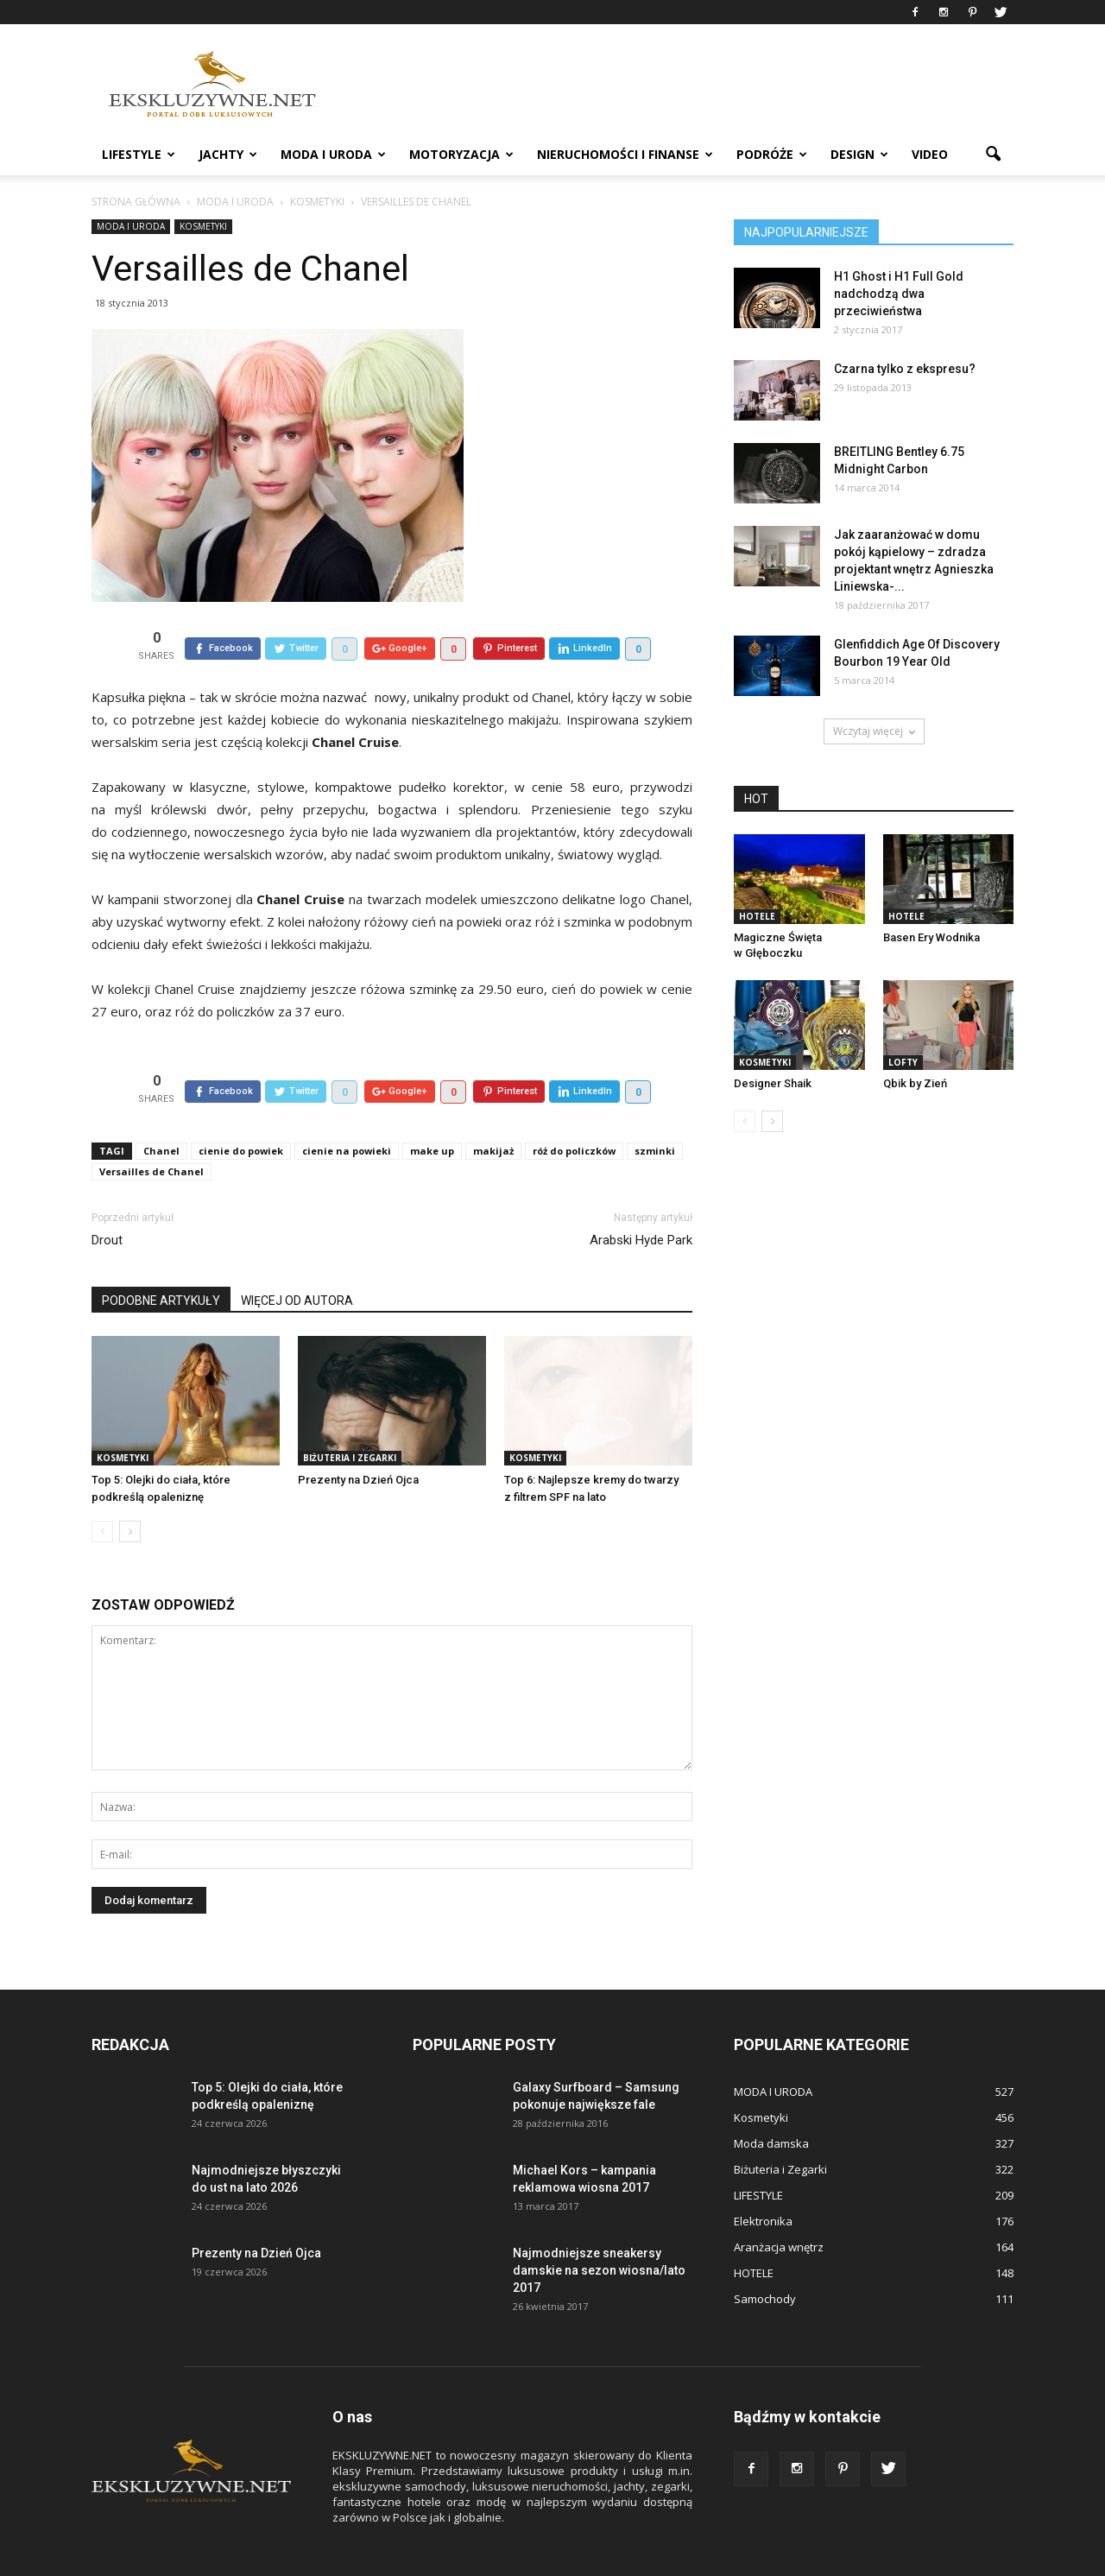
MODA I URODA (333, 154)
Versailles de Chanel (151, 1131)
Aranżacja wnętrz (779, 2207)
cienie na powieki (346, 1110)
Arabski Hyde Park (641, 1200)
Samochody (765, 2259)
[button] (992, 154)
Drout (107, 1200)
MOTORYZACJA (461, 154)
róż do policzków (574, 1110)
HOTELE (757, 916)
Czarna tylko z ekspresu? (905, 369)
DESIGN (859, 154)
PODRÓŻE (771, 154)
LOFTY (903, 1062)
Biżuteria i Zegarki (349, 1418)
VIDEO (930, 154)
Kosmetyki (203, 226)
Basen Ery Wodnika (931, 937)
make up (432, 1110)
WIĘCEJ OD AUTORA (297, 1261)
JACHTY (228, 154)
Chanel (161, 1110)
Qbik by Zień (915, 1083)
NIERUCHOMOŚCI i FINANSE (625, 154)
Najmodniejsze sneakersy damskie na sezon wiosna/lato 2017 (599, 2230)
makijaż (493, 1110)
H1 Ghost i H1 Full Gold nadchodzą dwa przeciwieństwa (898, 293)
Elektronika (763, 2181)
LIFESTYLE (138, 154)
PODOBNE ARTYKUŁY (161, 1261)
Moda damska (771, 2103)
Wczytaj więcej (874, 731)
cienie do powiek (241, 1110)
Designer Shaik (772, 1083)
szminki (655, 1110)
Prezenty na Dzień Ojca (358, 1440)
